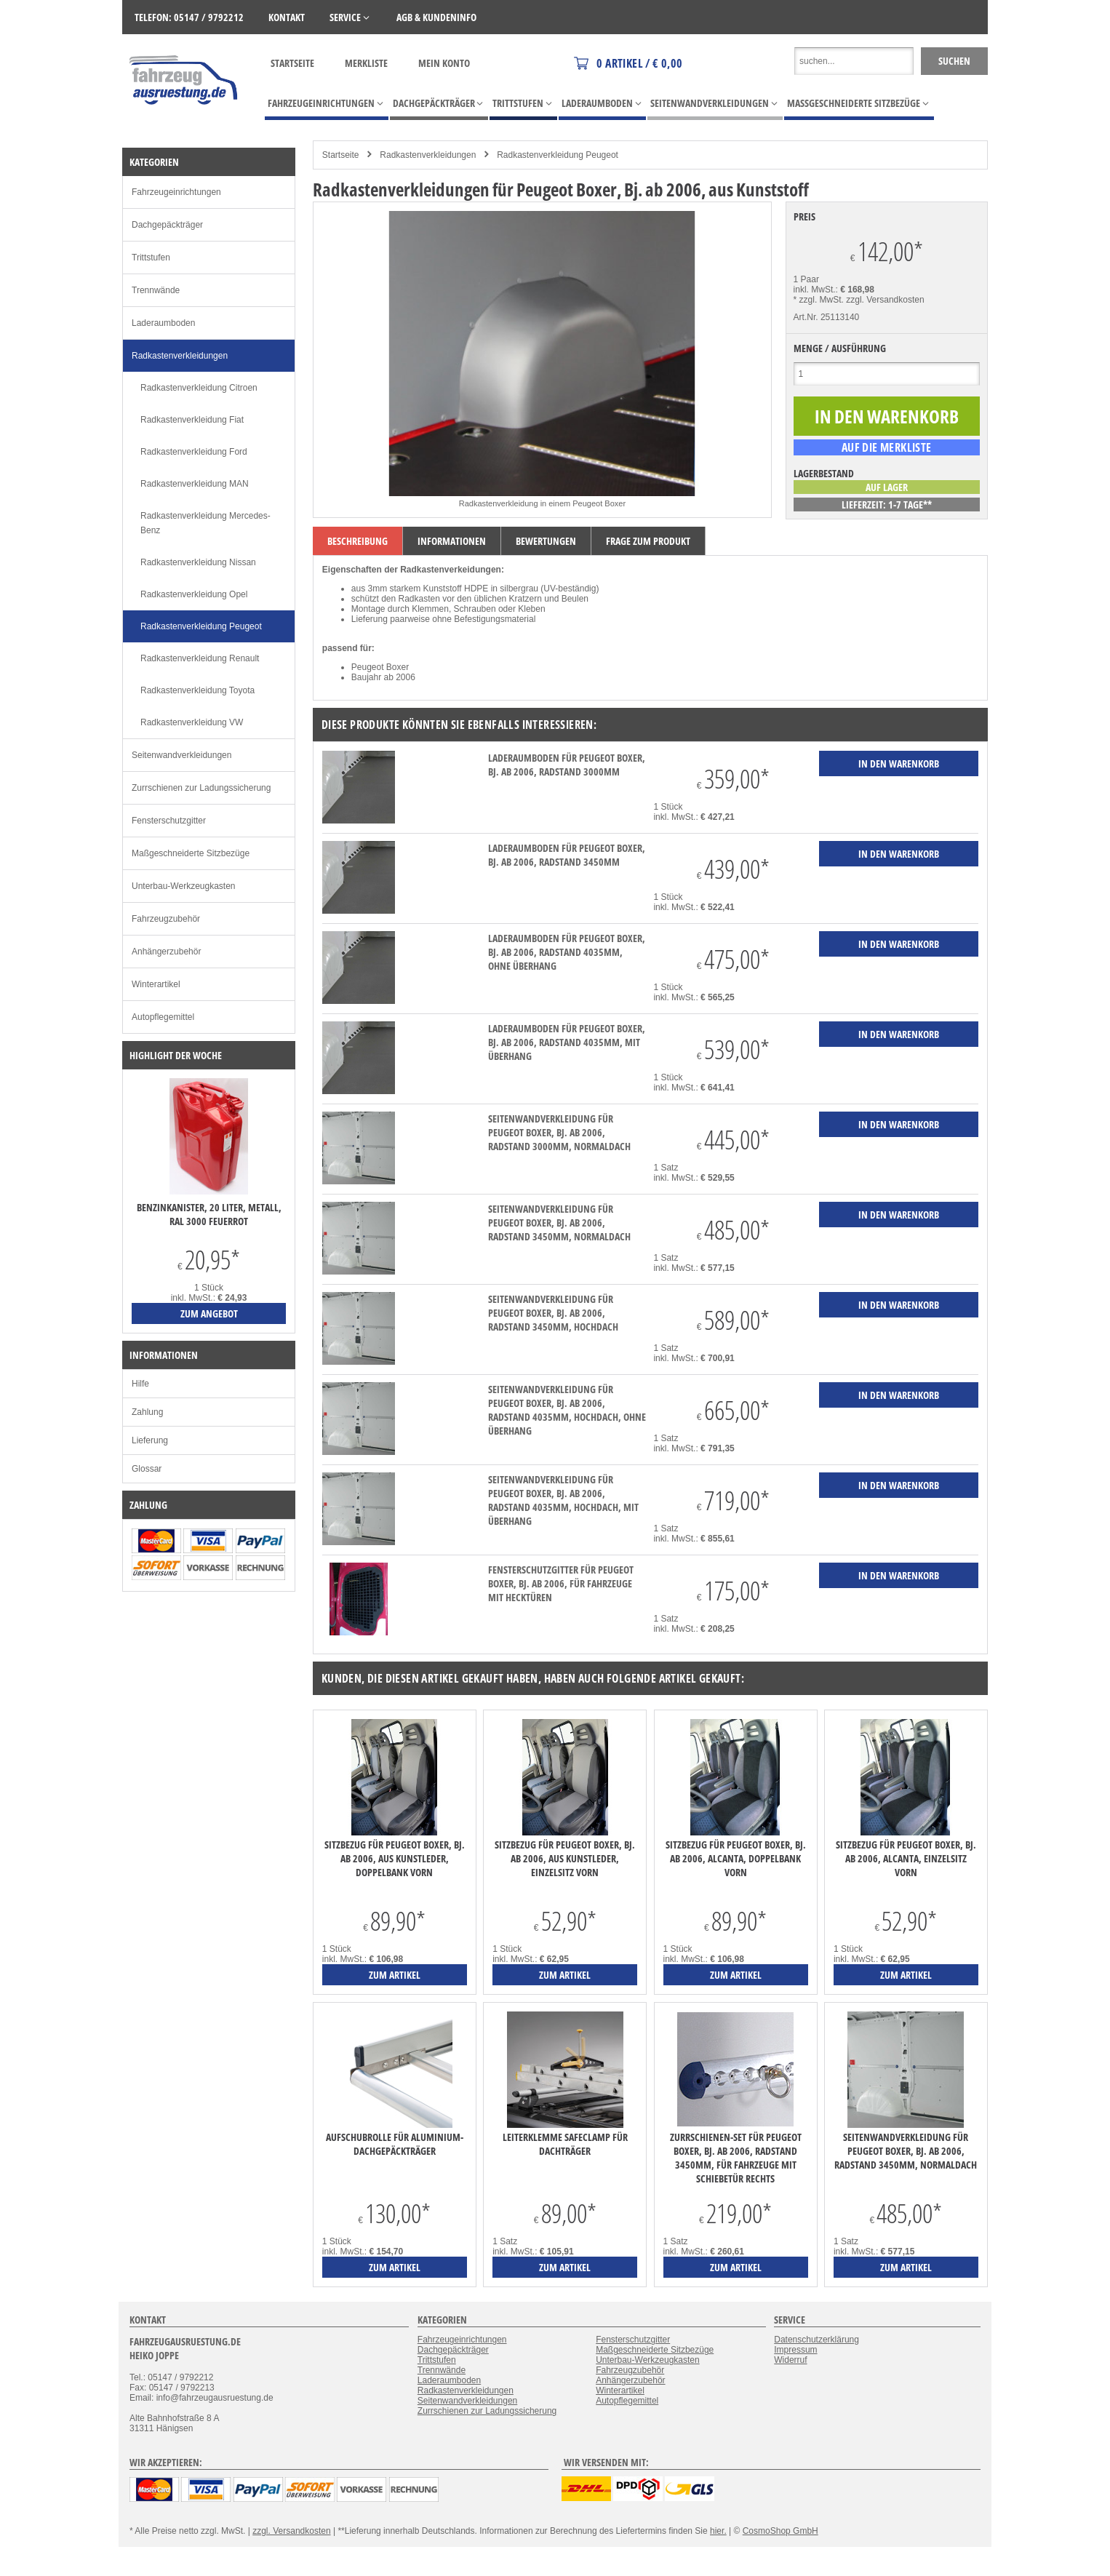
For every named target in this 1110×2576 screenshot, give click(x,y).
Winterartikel (156, 984)
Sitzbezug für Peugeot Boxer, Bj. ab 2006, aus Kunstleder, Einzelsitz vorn (565, 1858)
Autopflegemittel (163, 1017)
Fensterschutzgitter (169, 821)
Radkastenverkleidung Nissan (198, 562)
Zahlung (147, 1412)
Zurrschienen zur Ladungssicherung (201, 788)
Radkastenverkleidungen (428, 155)
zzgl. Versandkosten (885, 300)
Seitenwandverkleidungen (181, 755)
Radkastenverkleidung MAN (194, 484)
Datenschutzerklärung (816, 2339)
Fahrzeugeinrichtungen (176, 192)
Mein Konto (444, 63)
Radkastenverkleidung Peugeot (557, 155)
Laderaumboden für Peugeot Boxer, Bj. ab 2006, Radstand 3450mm (566, 855)
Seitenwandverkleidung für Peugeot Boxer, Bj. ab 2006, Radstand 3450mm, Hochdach (553, 1312)
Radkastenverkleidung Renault (199, 658)
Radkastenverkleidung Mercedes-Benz (205, 523)
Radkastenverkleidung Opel (193, 594)
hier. (718, 2531)
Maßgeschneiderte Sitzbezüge (190, 853)
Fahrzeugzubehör (166, 919)
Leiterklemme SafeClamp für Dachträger (565, 2144)
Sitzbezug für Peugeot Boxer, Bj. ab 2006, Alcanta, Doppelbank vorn (736, 1858)
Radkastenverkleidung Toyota (197, 690)
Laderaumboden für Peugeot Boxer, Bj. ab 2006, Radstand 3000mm (566, 764)
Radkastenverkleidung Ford (193, 452)
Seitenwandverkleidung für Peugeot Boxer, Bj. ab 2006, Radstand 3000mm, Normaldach (559, 1132)
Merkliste (366, 63)
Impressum (795, 2350)
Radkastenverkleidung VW (191, 722)
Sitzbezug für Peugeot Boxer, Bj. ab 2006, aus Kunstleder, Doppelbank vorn (394, 1858)
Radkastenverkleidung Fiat (192, 420)
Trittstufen (151, 257)
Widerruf (790, 2360)
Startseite (292, 63)
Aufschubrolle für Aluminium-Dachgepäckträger (394, 2144)
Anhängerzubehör (166, 951)
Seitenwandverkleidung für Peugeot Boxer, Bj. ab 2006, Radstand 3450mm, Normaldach (559, 1222)
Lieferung (150, 1440)
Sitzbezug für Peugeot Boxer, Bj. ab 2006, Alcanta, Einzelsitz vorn (906, 1858)
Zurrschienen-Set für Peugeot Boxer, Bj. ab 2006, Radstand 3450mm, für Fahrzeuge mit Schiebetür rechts (736, 2157)
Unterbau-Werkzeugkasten (184, 886)
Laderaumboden (163, 323)
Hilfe (140, 1384)
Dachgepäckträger (167, 225)
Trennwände (156, 290)
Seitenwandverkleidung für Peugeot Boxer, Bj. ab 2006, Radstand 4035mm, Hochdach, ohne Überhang (567, 1409)
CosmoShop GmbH (780, 2531)
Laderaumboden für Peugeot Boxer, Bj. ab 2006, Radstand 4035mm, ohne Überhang (566, 952)
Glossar (146, 1469)
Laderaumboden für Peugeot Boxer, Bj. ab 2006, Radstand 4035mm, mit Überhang (566, 1042)
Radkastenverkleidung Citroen (198, 388)
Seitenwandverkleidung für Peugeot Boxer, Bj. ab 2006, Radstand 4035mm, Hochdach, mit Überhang (563, 1500)
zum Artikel (394, 1975)
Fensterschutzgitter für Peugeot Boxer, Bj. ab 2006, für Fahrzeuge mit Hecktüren (561, 1583)
